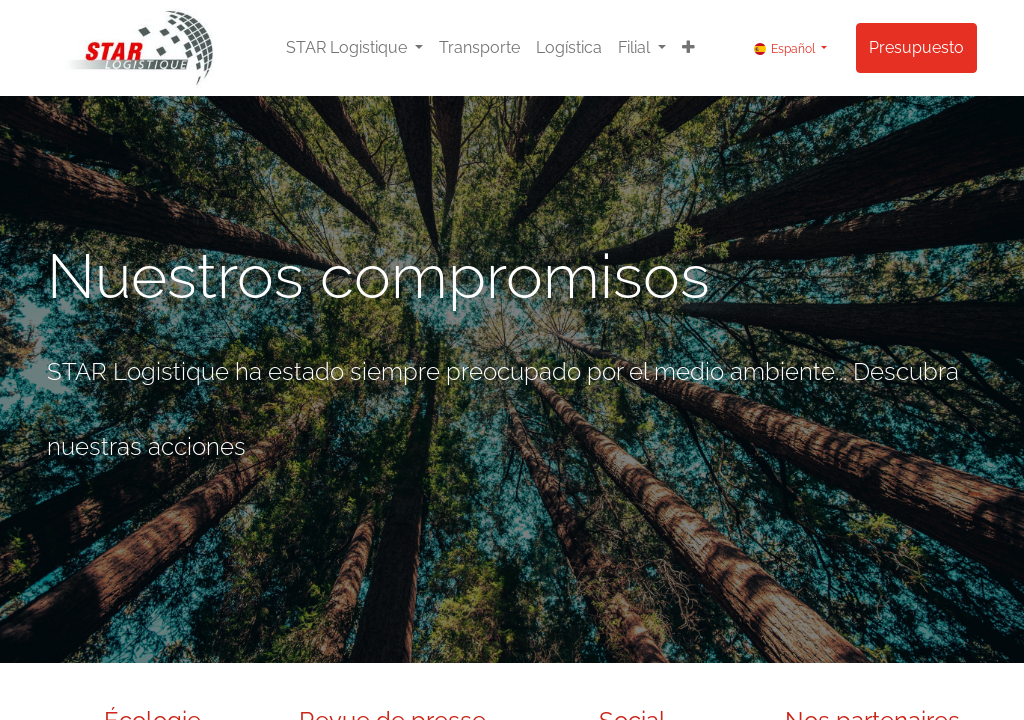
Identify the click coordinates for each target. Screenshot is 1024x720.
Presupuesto (916, 47)
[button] (688, 48)
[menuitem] (479, 48)
